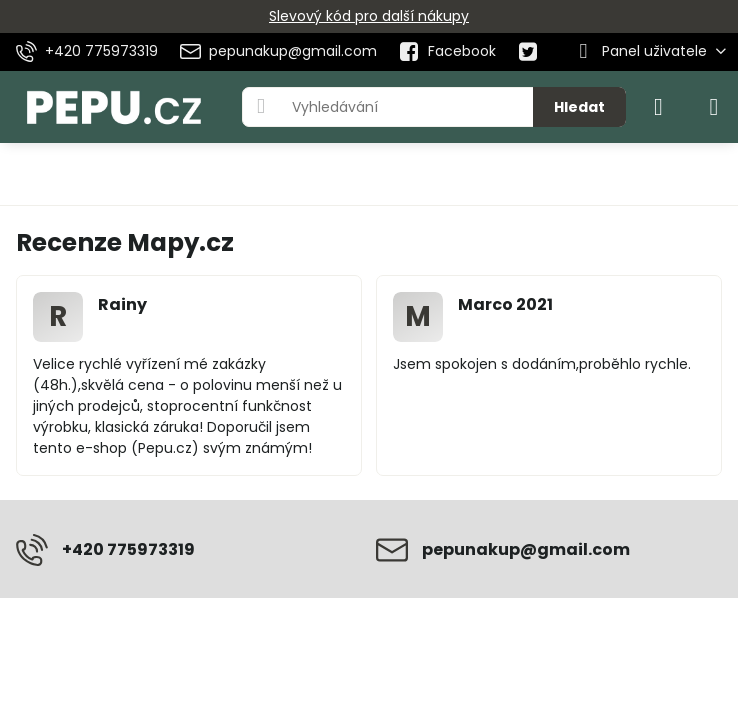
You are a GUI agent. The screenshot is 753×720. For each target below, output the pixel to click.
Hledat (579, 107)
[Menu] (714, 107)
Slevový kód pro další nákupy (369, 16)
